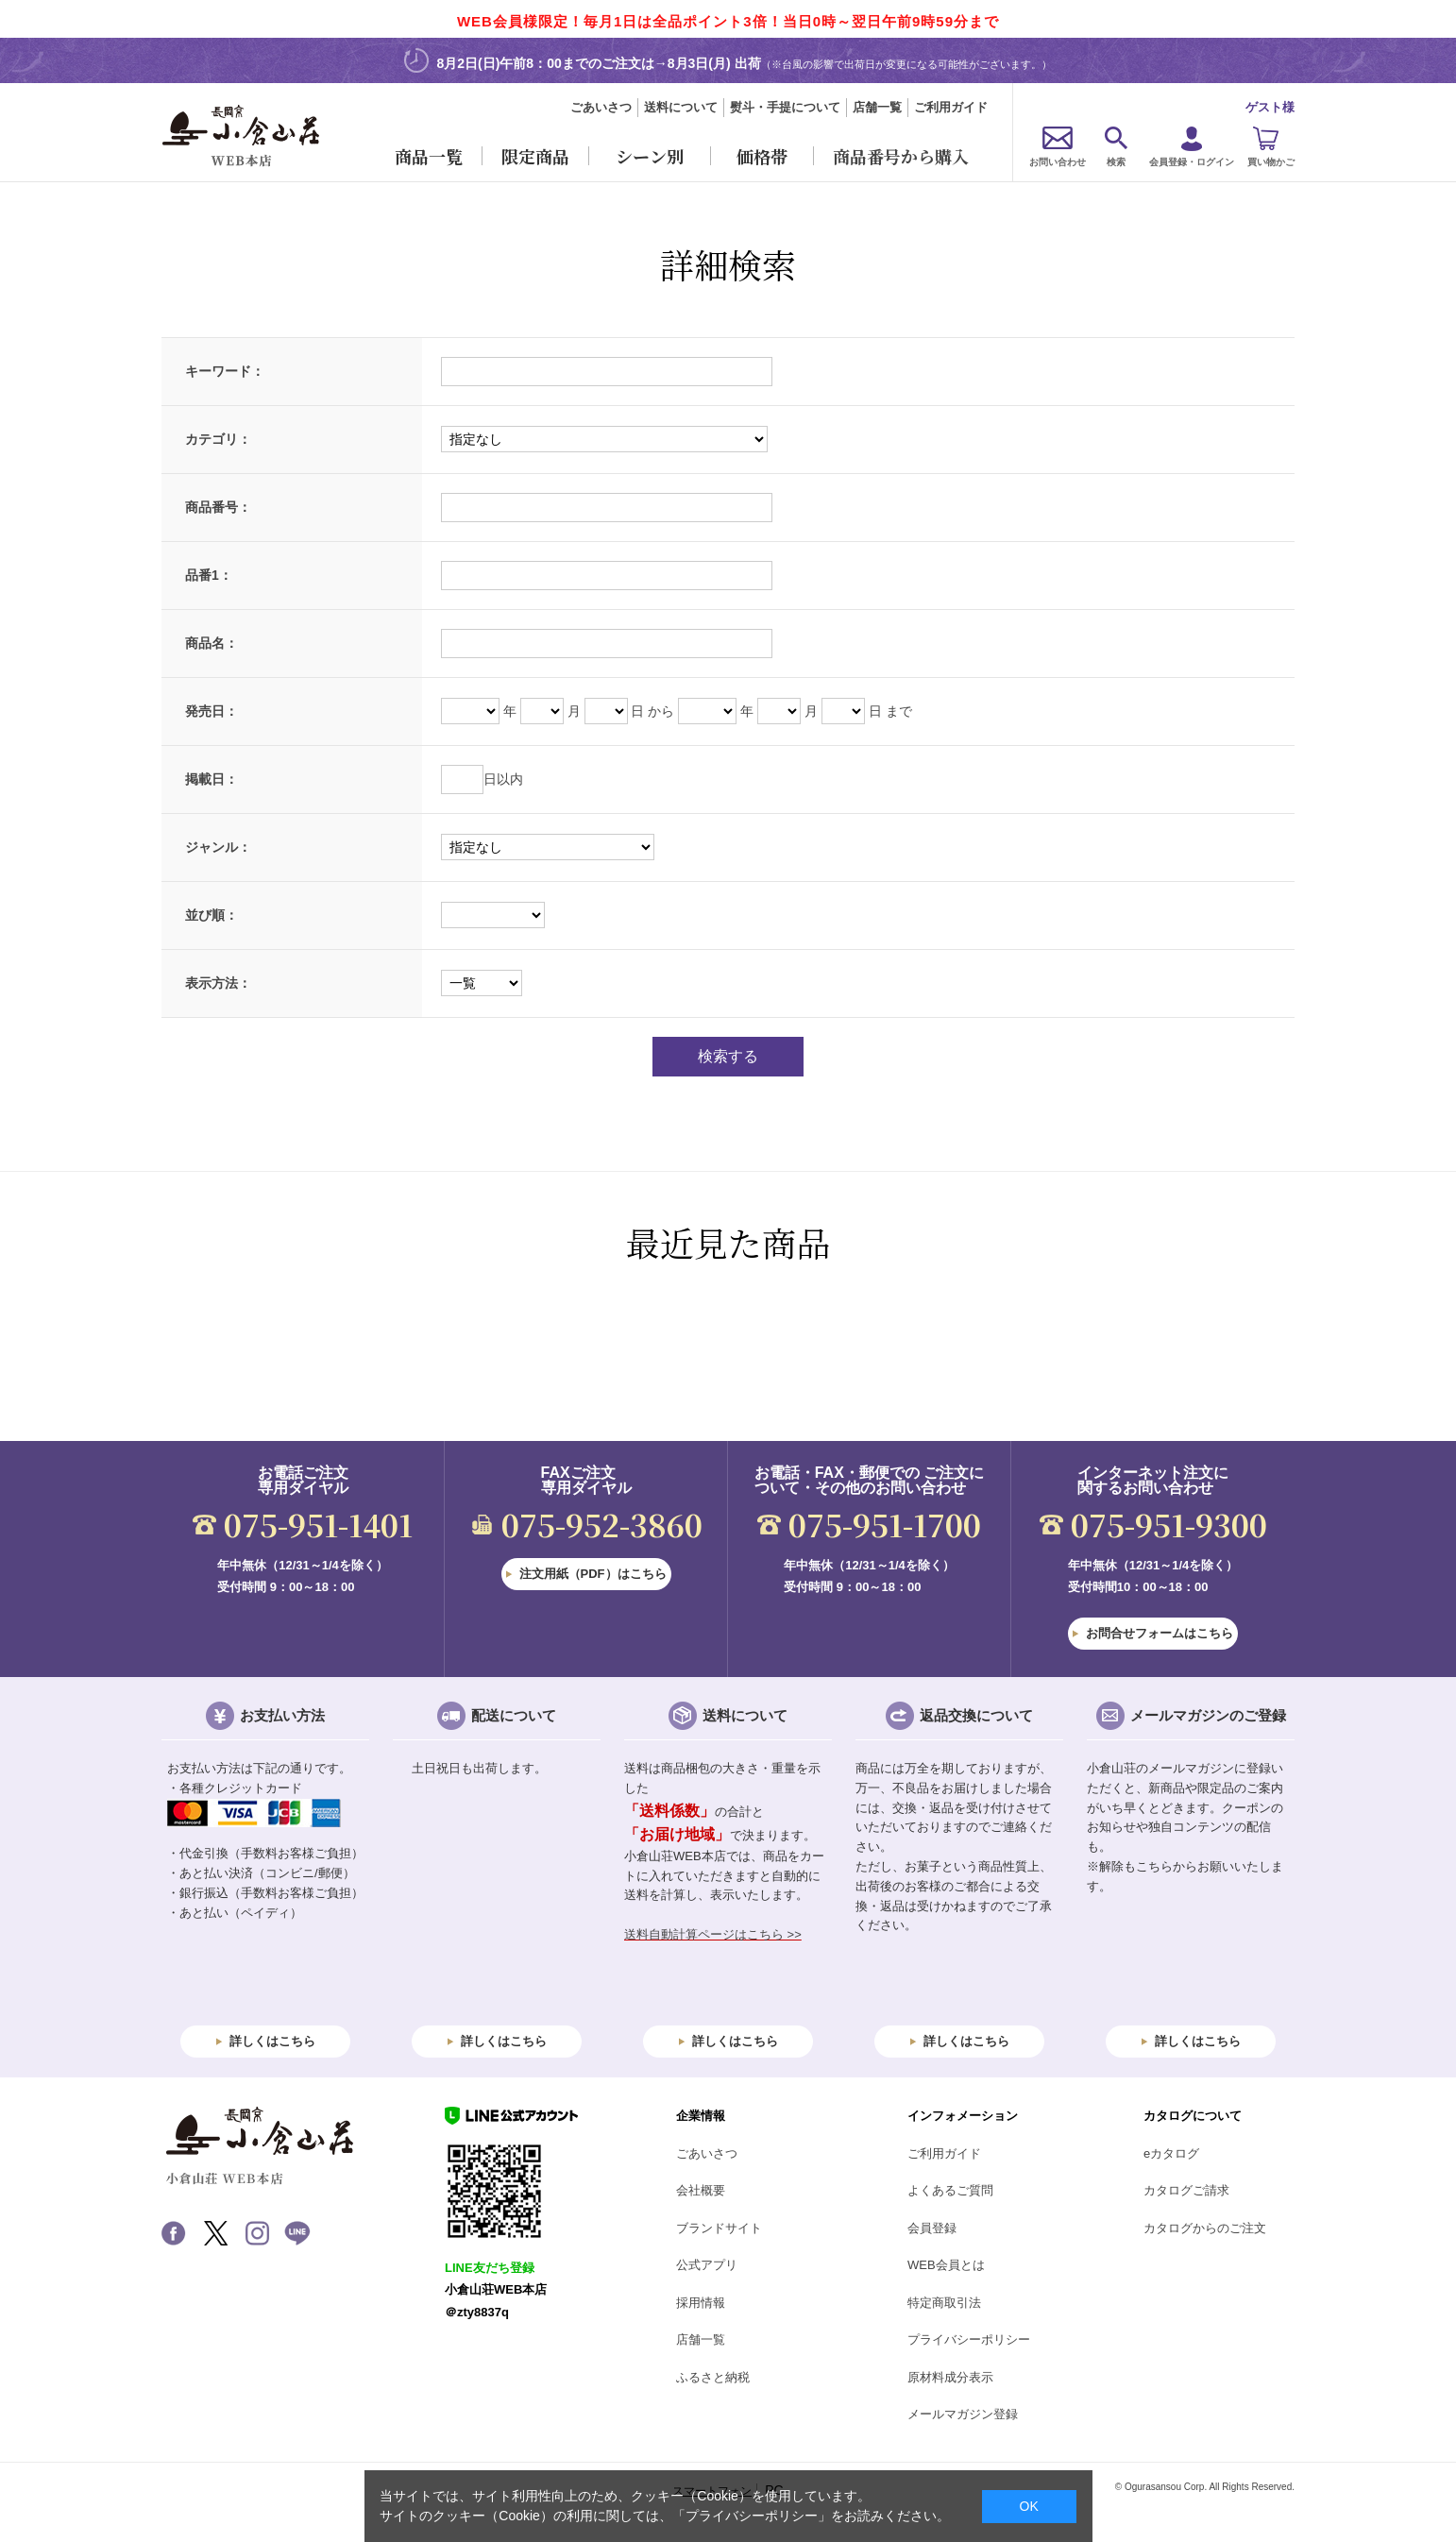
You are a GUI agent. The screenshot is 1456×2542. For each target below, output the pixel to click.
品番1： (208, 575)
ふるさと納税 (713, 2377)
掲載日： (211, 779)
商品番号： (218, 507)
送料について (681, 107)
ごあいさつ (601, 107)
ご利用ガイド (951, 107)
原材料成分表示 (950, 2377)
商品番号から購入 (901, 155)
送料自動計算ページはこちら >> (713, 1934)
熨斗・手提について (785, 107)
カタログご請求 (1186, 2190)
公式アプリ (706, 2265)
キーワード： (224, 371)
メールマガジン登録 (962, 2414)
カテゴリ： (218, 439)
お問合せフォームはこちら (1159, 1633)
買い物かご (1271, 162)
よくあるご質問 (950, 2190)
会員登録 (932, 2228)
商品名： (211, 643)
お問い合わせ (1057, 162)
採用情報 (700, 2303)
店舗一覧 (877, 107)
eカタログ (1171, 2153)
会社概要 (700, 2190)
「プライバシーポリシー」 (751, 2515)
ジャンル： (218, 847)
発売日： (211, 711)
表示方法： (218, 983)
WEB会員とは (946, 2265)
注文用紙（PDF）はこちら (593, 1574)
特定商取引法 (944, 2303)
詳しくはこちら (272, 2041)
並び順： (211, 915)
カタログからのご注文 (1204, 2228)
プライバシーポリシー (968, 2339)
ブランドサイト (719, 2228)
